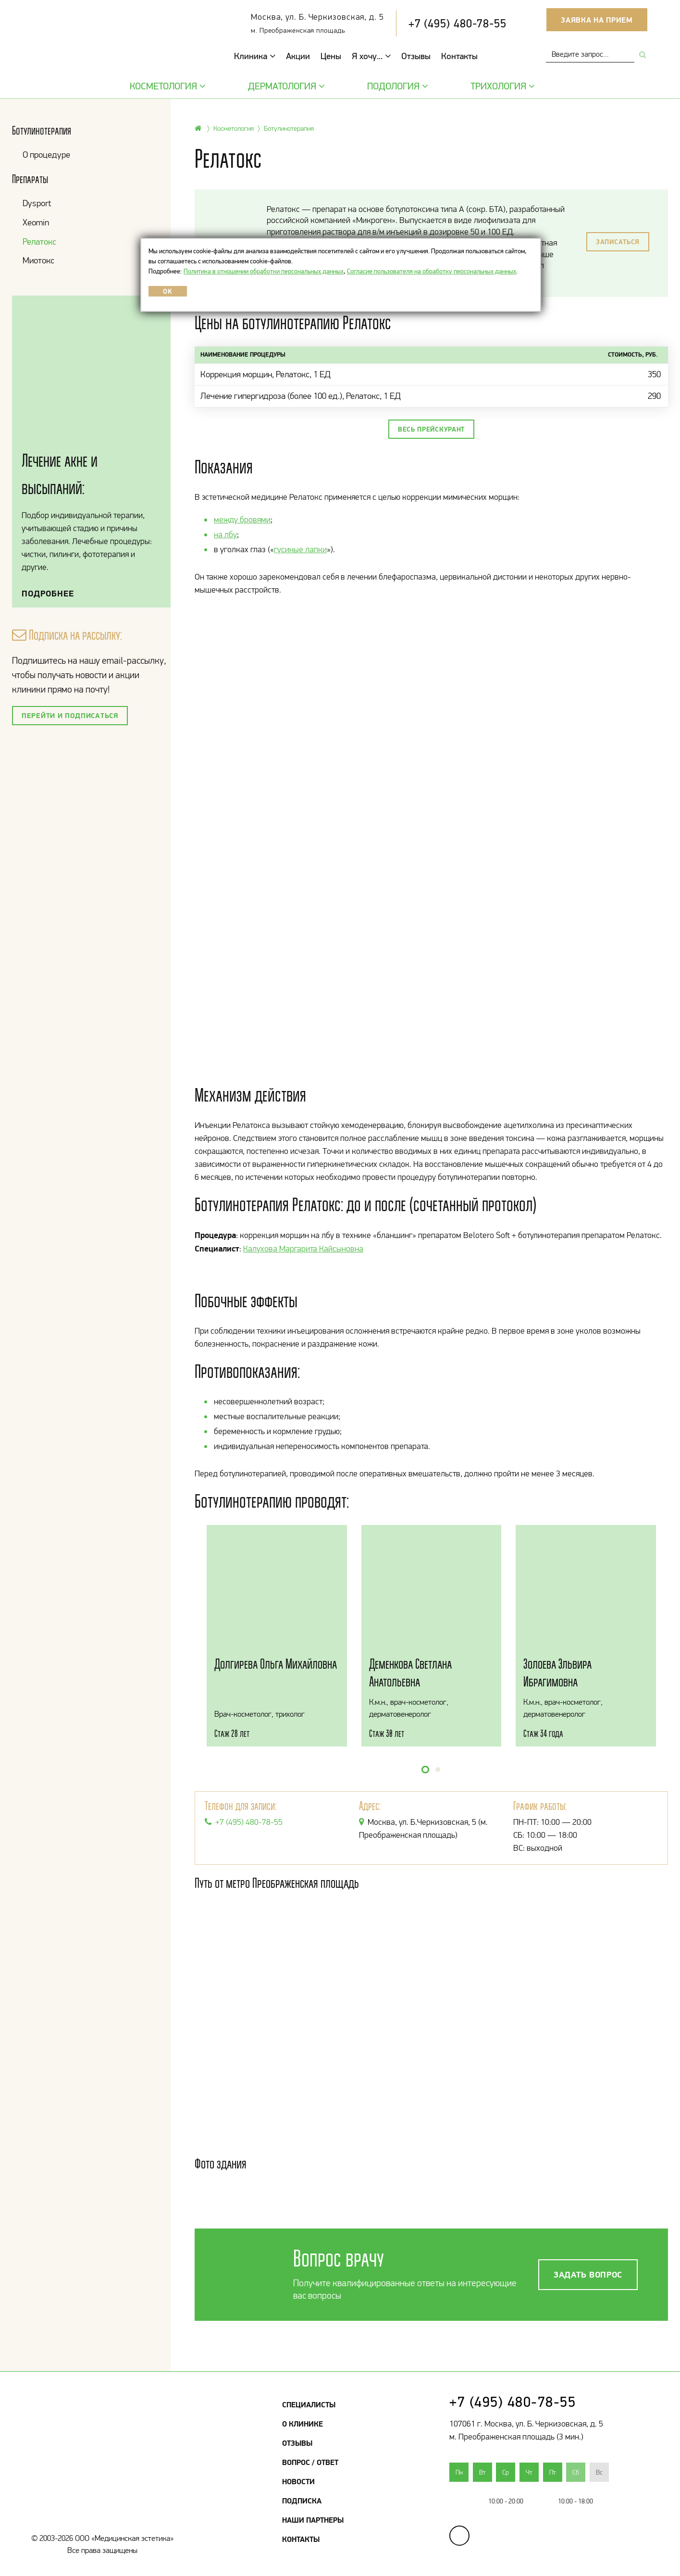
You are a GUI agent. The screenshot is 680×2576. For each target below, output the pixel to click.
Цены (331, 56)
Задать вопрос (588, 2274)
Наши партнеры (313, 2519)
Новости (298, 2481)
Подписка (301, 2500)
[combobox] (590, 54)
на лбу (225, 534)
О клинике (302, 2423)
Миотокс (38, 260)
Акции (298, 56)
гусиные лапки (300, 549)
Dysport (37, 203)
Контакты (459, 56)
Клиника (254, 56)
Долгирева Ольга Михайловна (275, 1664)
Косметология (166, 86)
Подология (396, 86)
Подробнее (48, 593)
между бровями (242, 519)
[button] (425, 1769)
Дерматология (285, 86)
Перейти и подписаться (70, 715)
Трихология (501, 86)
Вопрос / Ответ (310, 2462)
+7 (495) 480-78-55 (457, 23)
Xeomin (36, 222)
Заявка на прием (597, 19)
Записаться (618, 242)
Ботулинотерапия (41, 130)
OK (167, 291)
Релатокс (39, 241)
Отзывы (416, 56)
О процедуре (46, 154)
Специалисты (308, 2404)
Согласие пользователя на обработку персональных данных (431, 271)
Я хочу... (371, 56)
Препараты (30, 179)
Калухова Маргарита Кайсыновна (303, 1248)
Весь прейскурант (431, 429)
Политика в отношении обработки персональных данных (264, 271)
